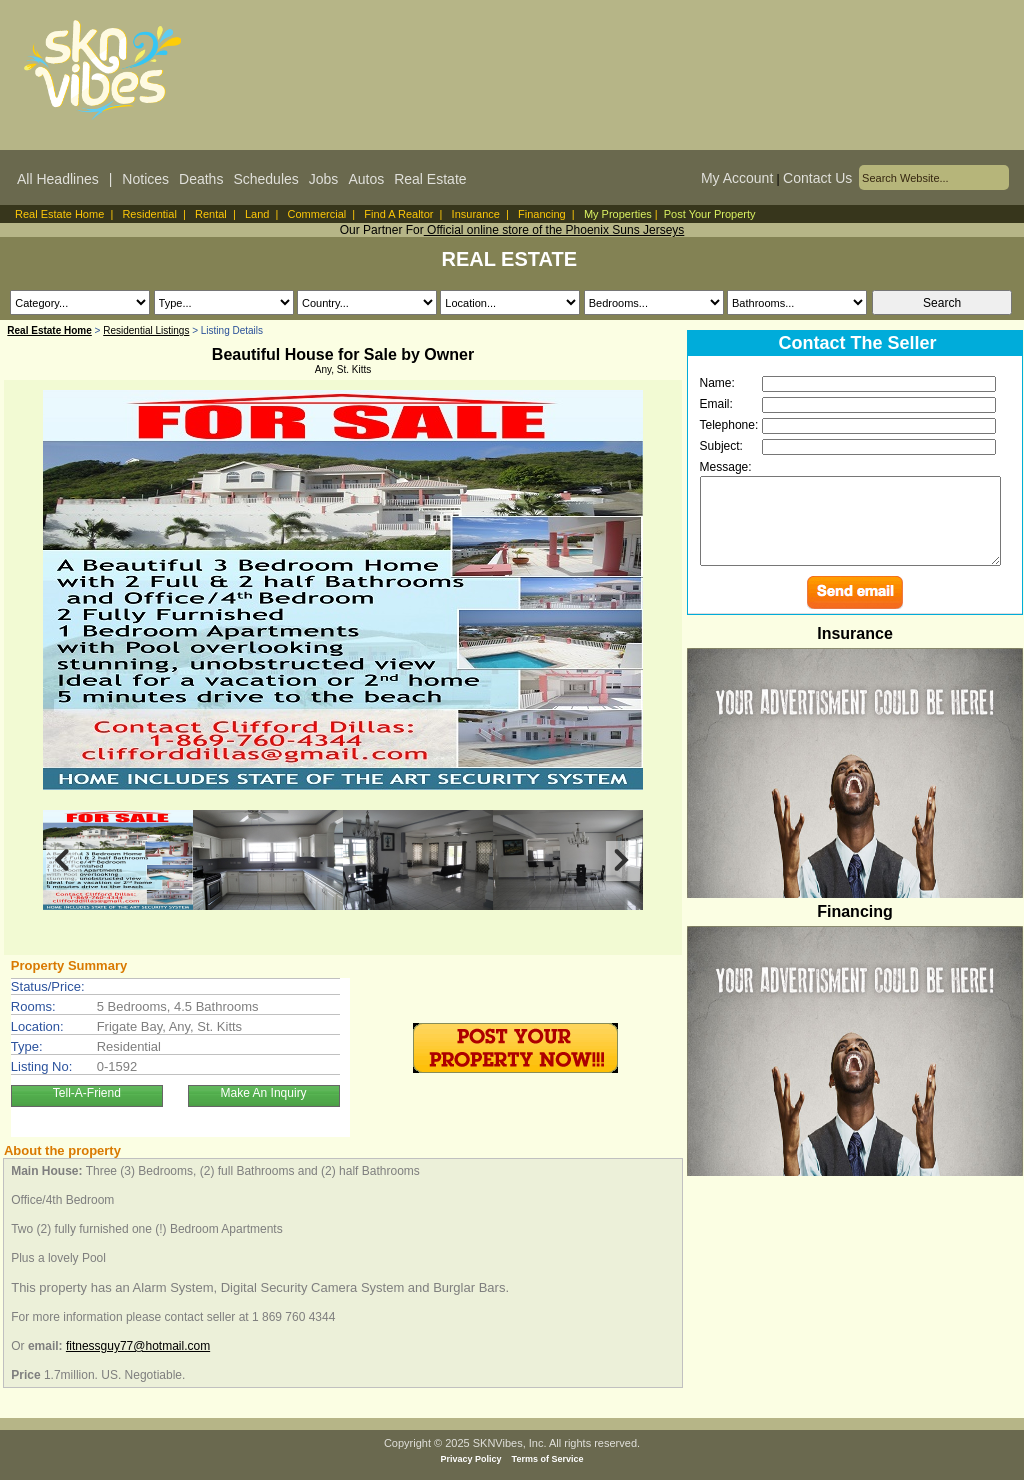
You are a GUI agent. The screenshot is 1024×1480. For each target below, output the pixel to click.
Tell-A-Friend (87, 1093)
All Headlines (58, 179)
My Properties (618, 214)
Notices (145, 179)
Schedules (265, 179)
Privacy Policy (471, 1459)
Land (257, 214)
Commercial (317, 214)
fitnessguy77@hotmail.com (138, 1346)
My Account (737, 178)
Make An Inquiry (264, 1093)
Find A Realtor (398, 214)
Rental (211, 214)
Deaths (201, 179)
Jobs (324, 179)
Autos (366, 179)
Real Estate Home (59, 214)
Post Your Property (710, 214)
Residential (149, 214)
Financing (542, 214)
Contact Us (817, 178)
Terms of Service (548, 1459)
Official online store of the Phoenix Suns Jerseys (554, 230)
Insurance (476, 214)
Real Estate (430, 179)
